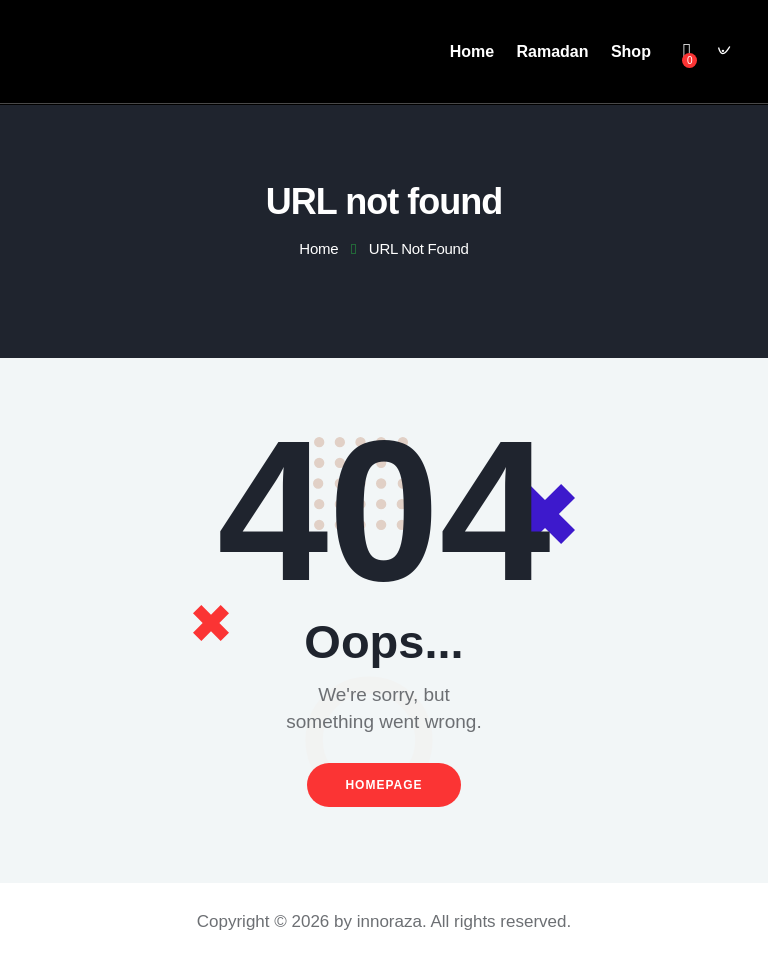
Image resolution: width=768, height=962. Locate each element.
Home (318, 248)
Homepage (383, 784)
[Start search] (721, 54)
